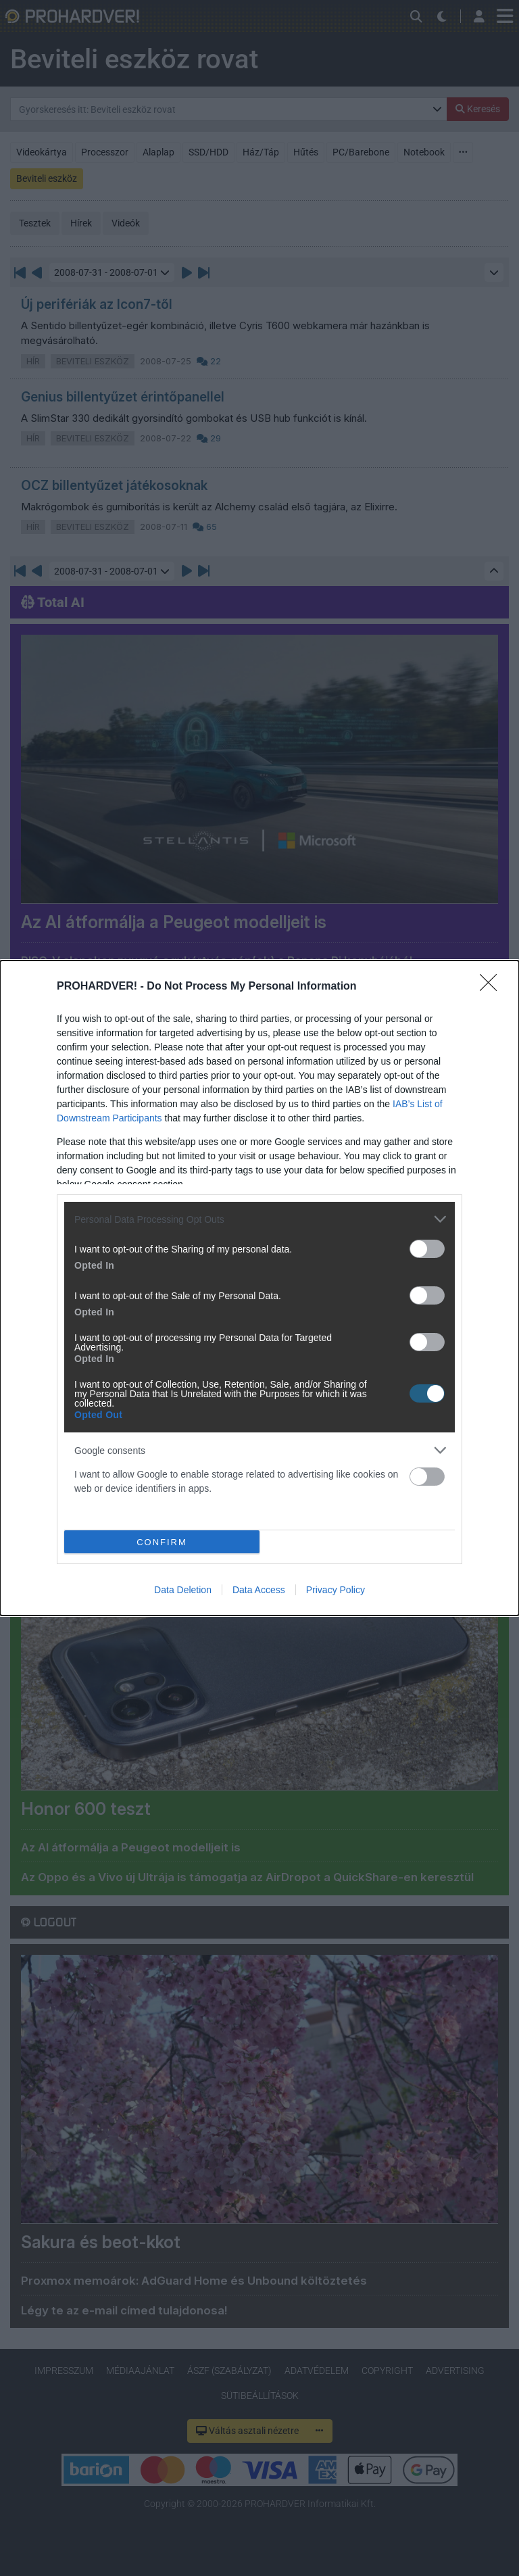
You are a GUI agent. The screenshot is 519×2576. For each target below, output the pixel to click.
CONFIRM (162, 1541)
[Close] (492, 987)
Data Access (258, 1589)
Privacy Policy (335, 1589)
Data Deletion (183, 1589)
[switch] (427, 1249)
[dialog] (259, 1288)
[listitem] (259, 1219)
